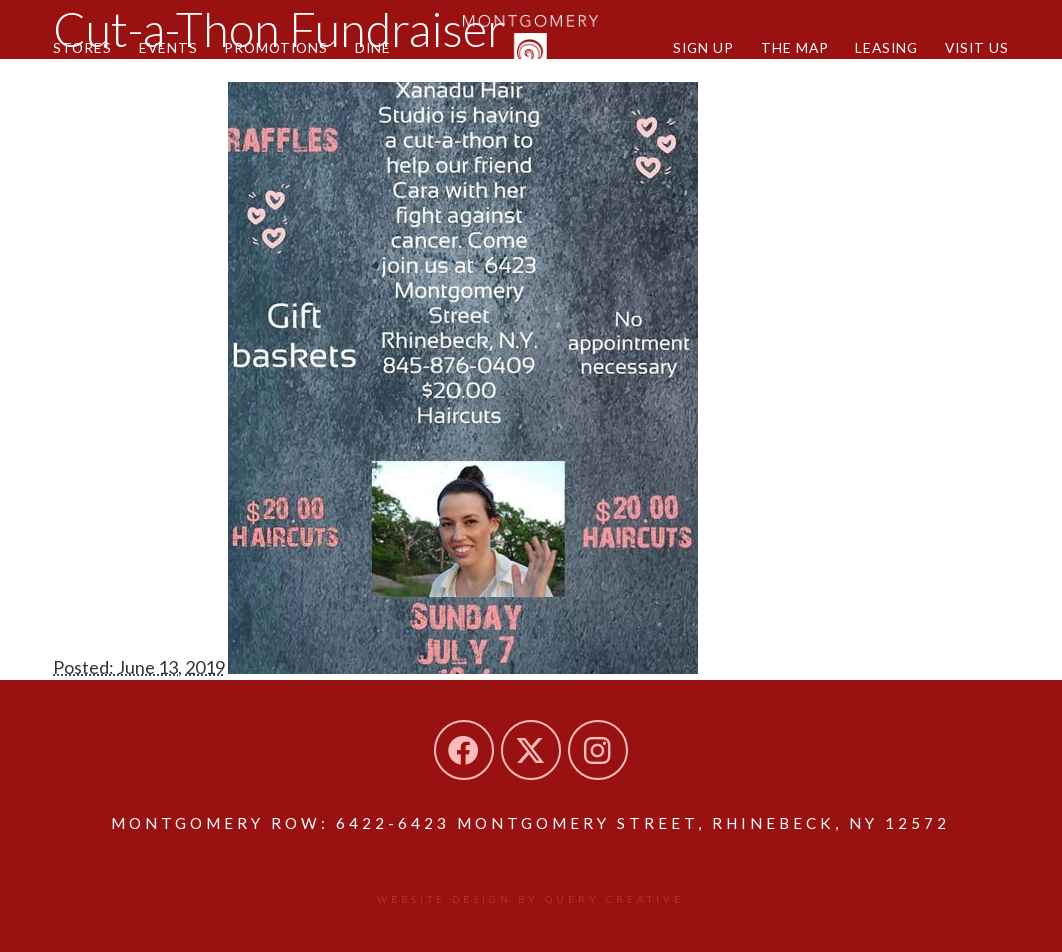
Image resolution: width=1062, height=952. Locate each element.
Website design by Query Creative (530, 899)
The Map (795, 47)
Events (168, 47)
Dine (373, 47)
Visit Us (977, 47)
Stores (82, 47)
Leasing (886, 47)
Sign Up (703, 47)
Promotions (276, 47)
